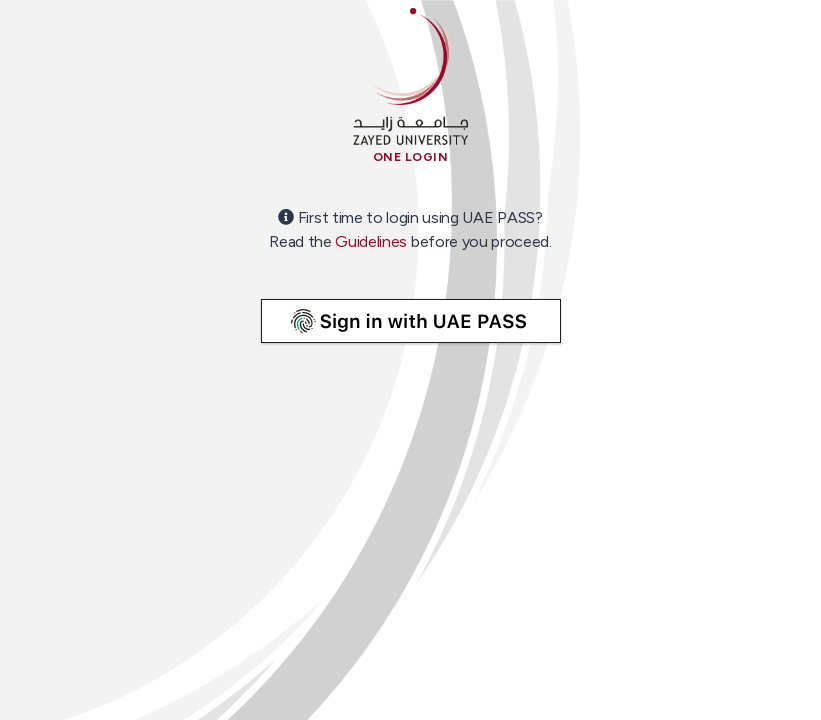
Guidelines (371, 241)
